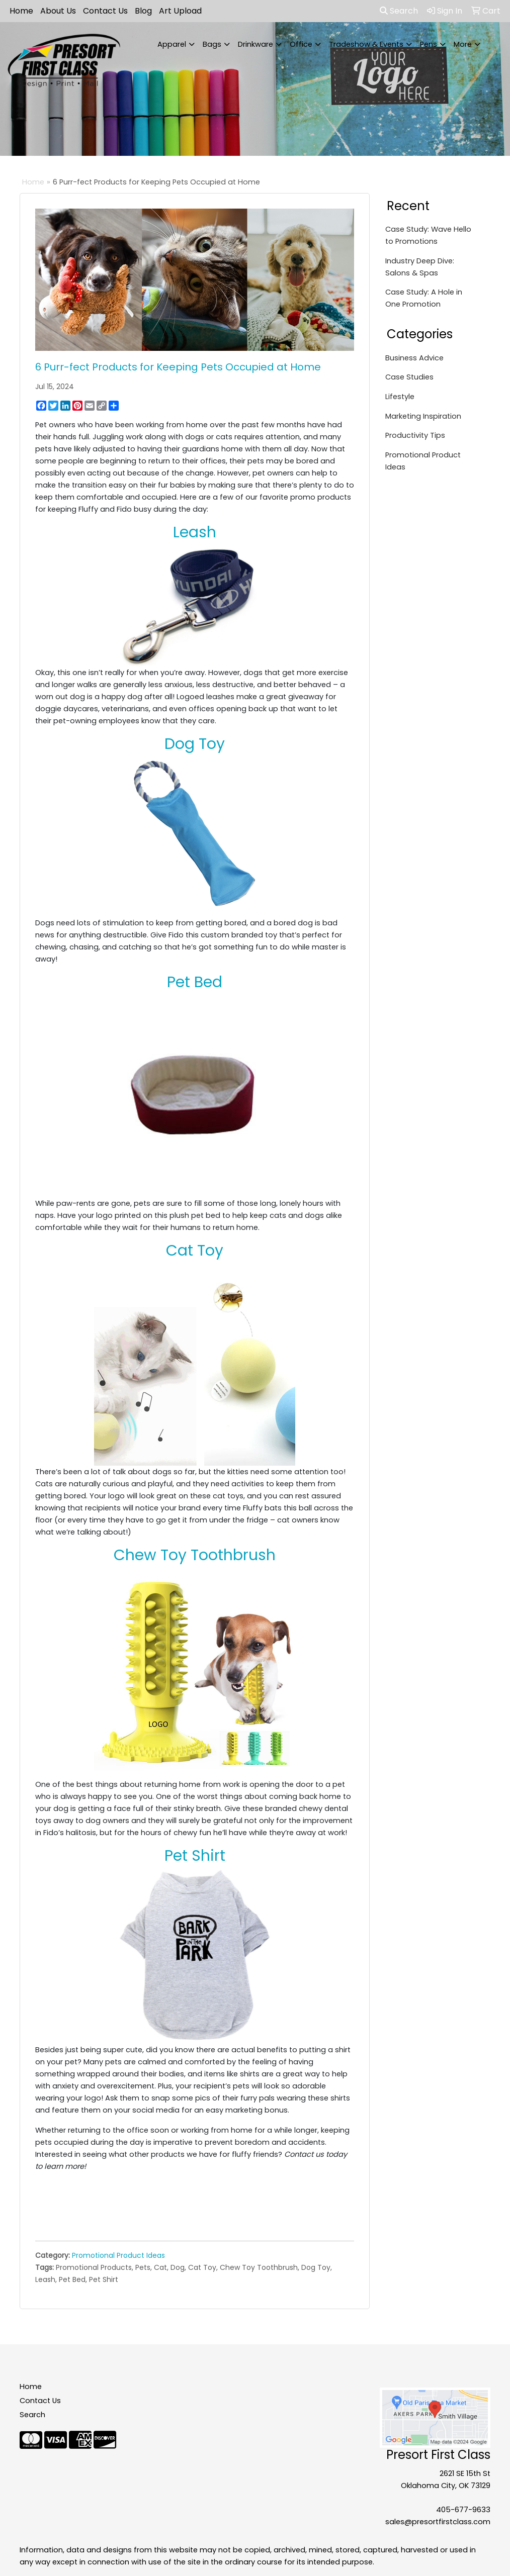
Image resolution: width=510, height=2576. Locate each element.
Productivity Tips (415, 435)
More (463, 44)
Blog (143, 11)
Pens (428, 44)
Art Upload (180, 11)
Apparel (171, 44)
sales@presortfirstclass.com (437, 2522)
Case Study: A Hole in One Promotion (423, 298)
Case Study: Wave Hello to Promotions (428, 235)
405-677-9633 (463, 2510)
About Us (58, 11)
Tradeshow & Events (366, 44)
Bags (212, 44)
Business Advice (414, 358)
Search (399, 11)
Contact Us (105, 11)
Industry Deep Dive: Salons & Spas (419, 267)
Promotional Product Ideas (118, 2255)
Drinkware (255, 44)
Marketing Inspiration (423, 416)
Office (301, 44)
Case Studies (409, 377)
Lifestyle (399, 397)
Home (21, 11)
